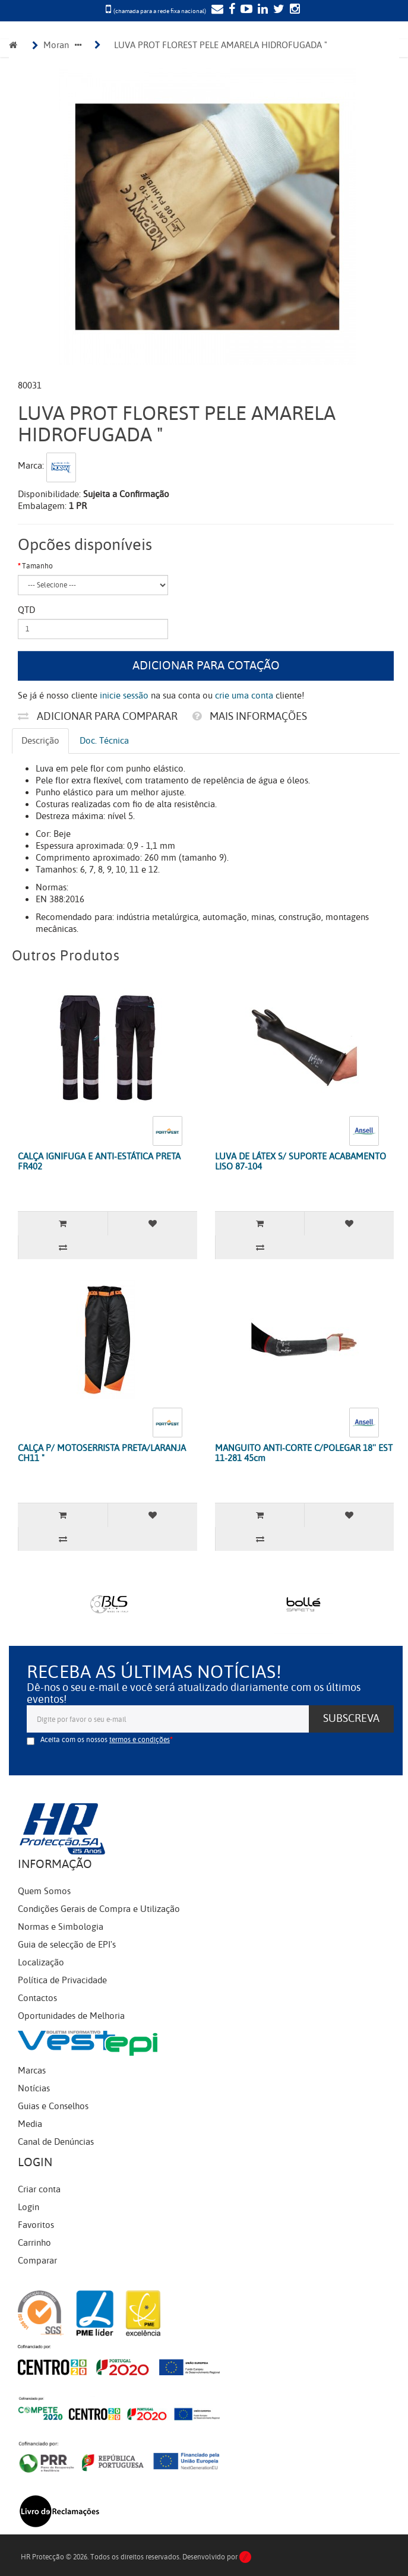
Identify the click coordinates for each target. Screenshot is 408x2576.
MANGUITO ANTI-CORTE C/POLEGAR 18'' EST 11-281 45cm (304, 1453)
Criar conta (39, 2189)
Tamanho (37, 566)
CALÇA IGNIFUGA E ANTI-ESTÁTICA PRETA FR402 (99, 1161)
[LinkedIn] (261, 10)
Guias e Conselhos (53, 2106)
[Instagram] (293, 10)
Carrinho (34, 2242)
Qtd (26, 610)
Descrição (40, 740)
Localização (41, 1962)
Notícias (34, 2088)
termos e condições (139, 1739)
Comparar (37, 2260)
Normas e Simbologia (60, 1926)
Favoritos (36, 2225)
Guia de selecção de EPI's (67, 1944)
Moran (56, 45)
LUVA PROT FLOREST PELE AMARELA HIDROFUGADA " (220, 45)
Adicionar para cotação (206, 665)
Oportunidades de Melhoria (71, 2015)
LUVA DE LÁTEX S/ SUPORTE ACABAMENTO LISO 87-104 (300, 1161)
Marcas (32, 2070)
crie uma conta (244, 695)
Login (28, 2207)
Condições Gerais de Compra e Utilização (99, 1909)
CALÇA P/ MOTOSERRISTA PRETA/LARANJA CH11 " (102, 1453)
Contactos (37, 1998)
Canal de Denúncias (56, 2141)
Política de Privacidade (62, 1980)
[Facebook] (230, 10)
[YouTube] (245, 10)
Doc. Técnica (104, 740)
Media (30, 2124)
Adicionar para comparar (98, 716)
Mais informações (249, 716)
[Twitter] (277, 10)
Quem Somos (44, 1891)
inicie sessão (124, 695)
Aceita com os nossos (105, 1739)
